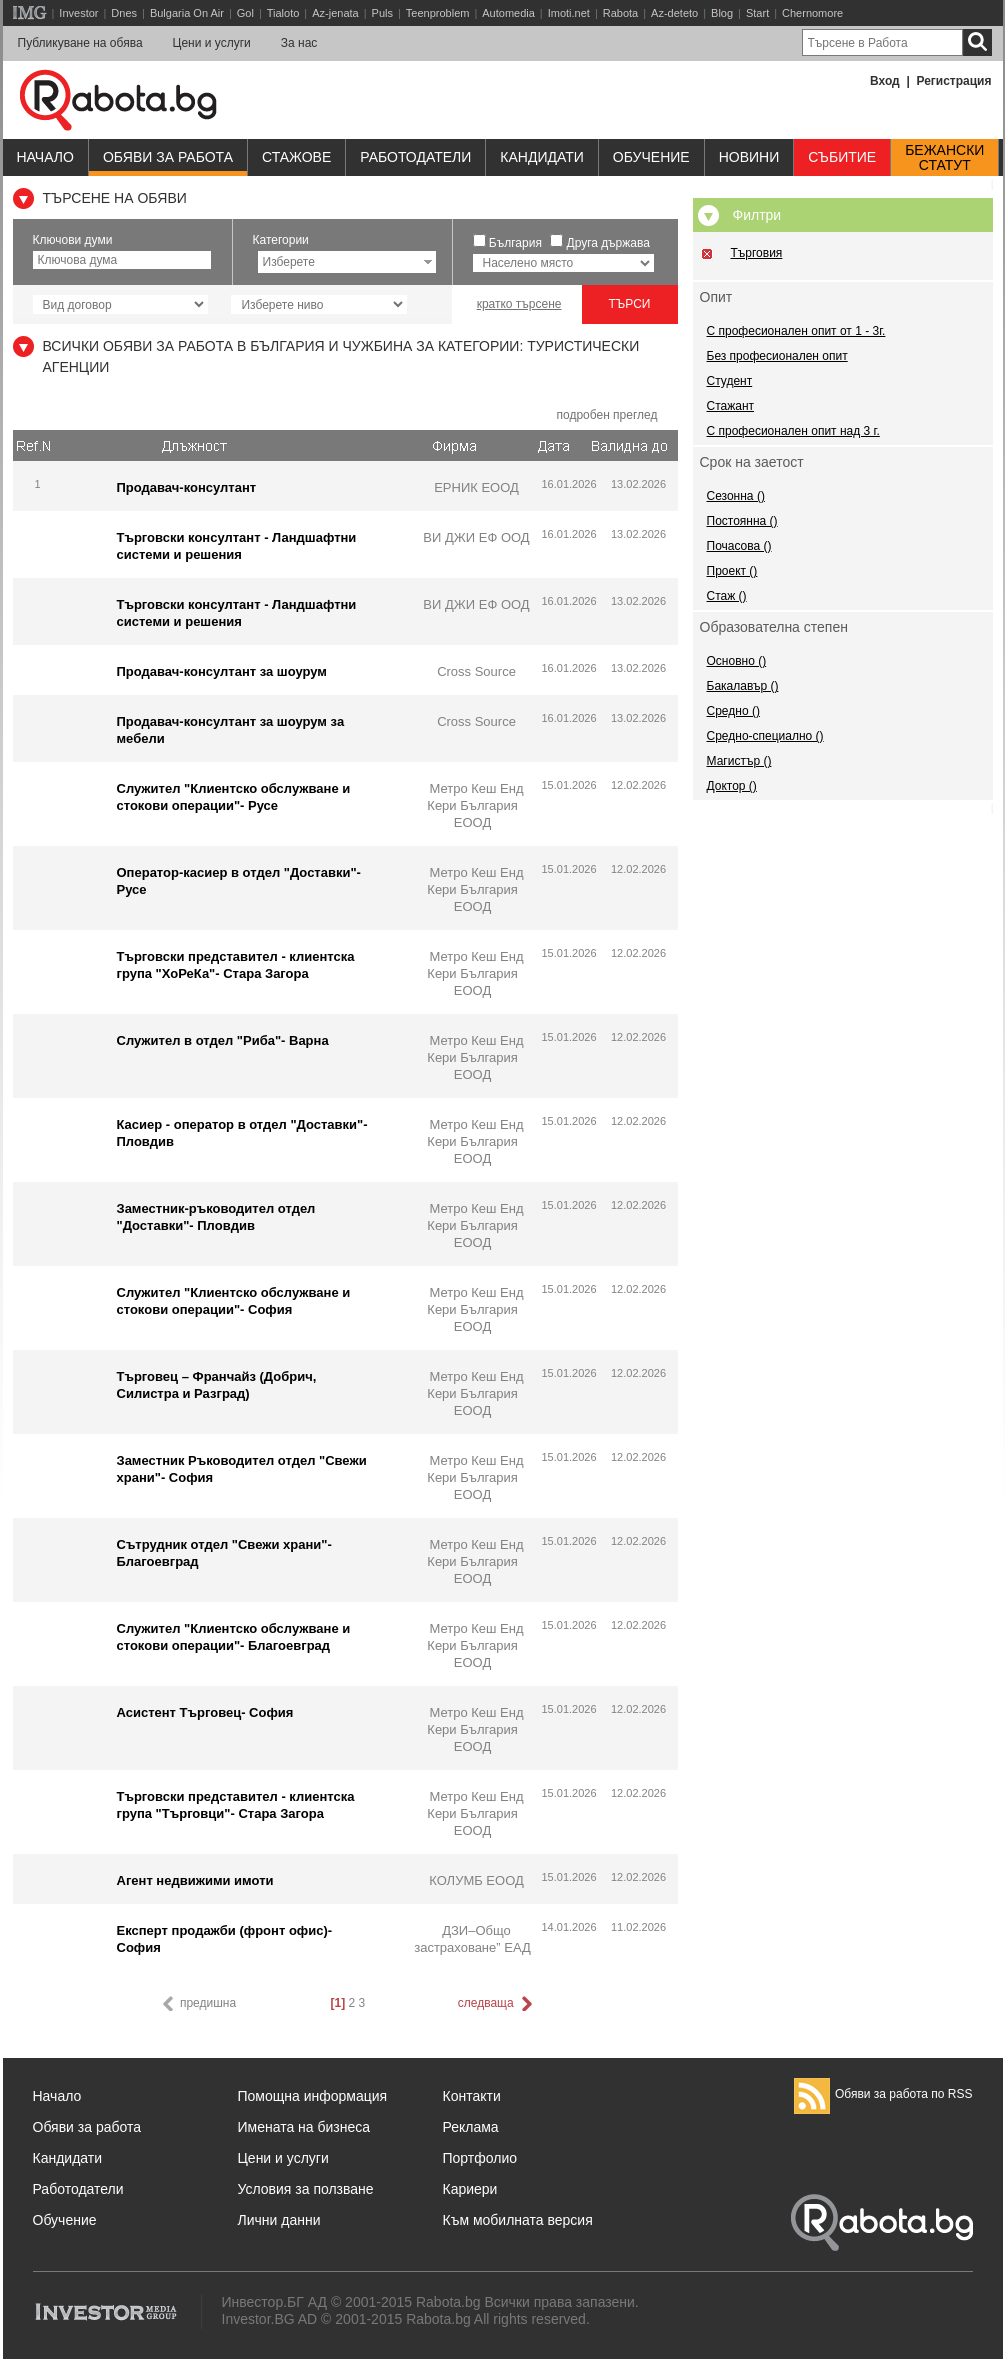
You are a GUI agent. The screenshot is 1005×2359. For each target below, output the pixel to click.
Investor (78, 13)
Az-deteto (674, 13)
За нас (299, 43)
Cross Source (476, 671)
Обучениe (651, 157)
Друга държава (608, 243)
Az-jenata (335, 13)
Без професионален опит (777, 356)
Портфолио (480, 2158)
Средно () (733, 711)
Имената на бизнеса (304, 2127)
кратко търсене (519, 304)
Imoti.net (569, 13)
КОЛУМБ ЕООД (476, 1880)
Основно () (737, 661)
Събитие (842, 157)
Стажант (731, 406)
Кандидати (542, 157)
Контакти (472, 2096)
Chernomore (812, 13)
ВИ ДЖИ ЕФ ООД (476, 537)
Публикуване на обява (80, 43)
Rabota (620, 13)
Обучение (65, 2220)
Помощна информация (313, 2096)
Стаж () (727, 596)
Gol (245, 13)
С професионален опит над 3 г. (793, 431)
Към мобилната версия (518, 2220)
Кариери (470, 2189)
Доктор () (732, 786)
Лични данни (279, 2220)
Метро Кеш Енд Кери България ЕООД (475, 805)
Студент (730, 381)
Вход (885, 81)
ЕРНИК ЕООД (476, 487)
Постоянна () (742, 521)
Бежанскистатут (944, 158)
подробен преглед (606, 415)
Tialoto (283, 13)
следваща (497, 2004)
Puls (382, 13)
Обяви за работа (168, 157)
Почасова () (739, 546)
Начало (45, 157)
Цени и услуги (212, 43)
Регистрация (953, 81)
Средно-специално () (765, 736)
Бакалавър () (743, 686)
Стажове (296, 157)
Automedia (508, 13)
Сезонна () (736, 496)
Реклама (471, 2127)
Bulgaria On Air (187, 13)
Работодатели (415, 157)
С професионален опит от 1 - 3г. (796, 331)
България (515, 243)
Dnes (124, 13)
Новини (749, 157)
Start (757, 13)
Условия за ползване (306, 2189)
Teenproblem (438, 13)
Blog (722, 13)
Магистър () (739, 761)
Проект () (732, 571)
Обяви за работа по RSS (883, 2094)
